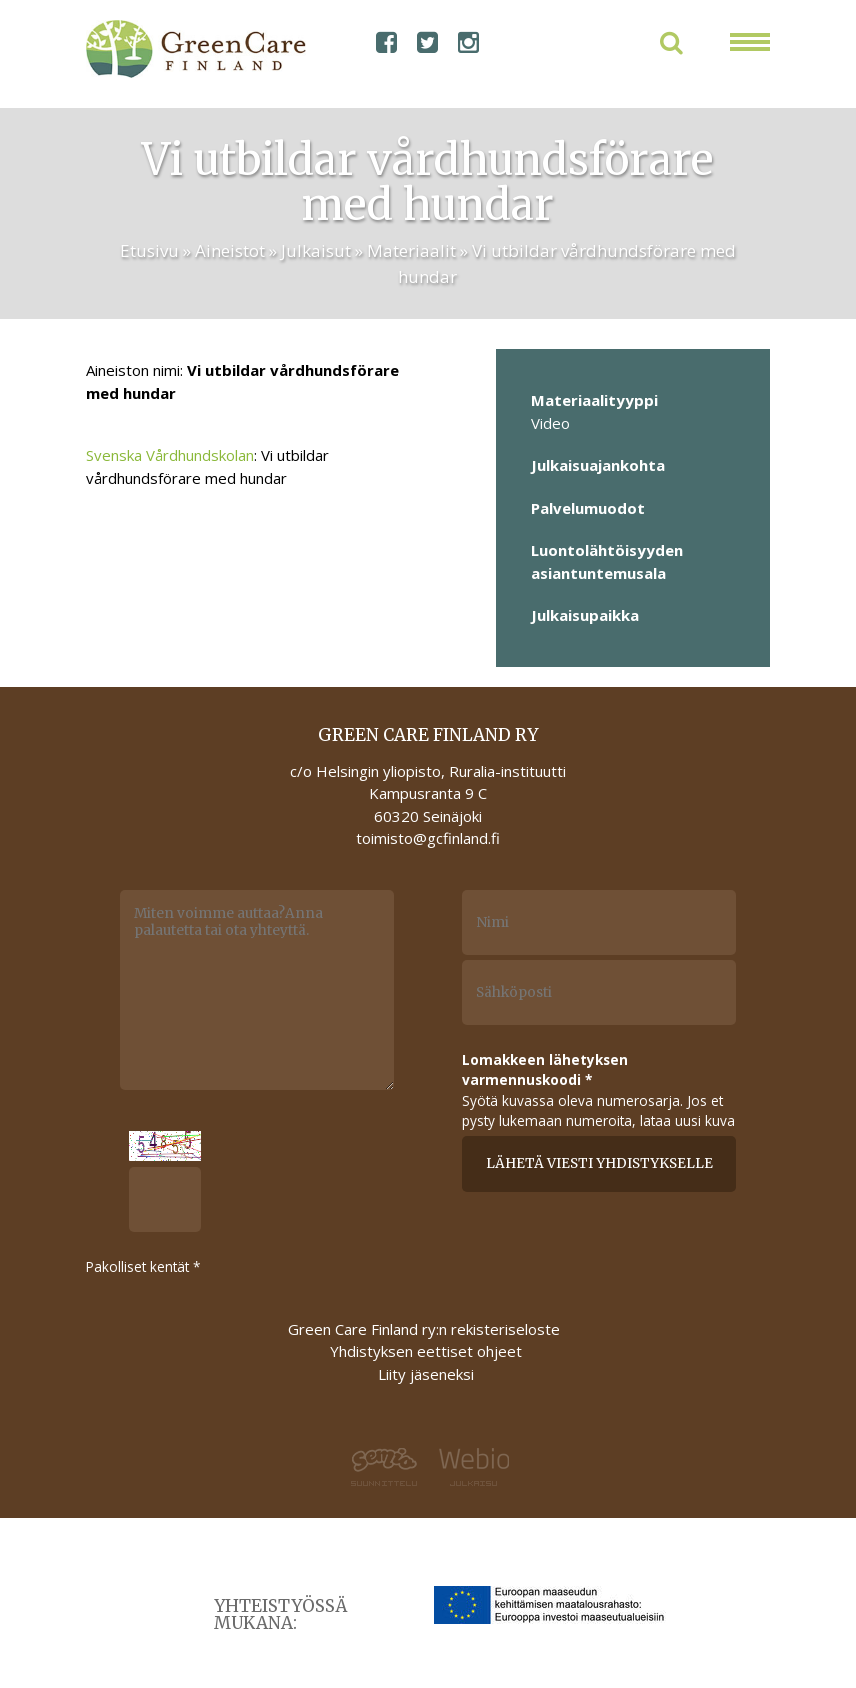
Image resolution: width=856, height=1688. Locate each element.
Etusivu (149, 250)
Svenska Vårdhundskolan (170, 455)
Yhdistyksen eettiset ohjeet (426, 1351)
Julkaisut (316, 250)
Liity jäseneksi (426, 1374)
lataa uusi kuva (687, 1120)
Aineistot (230, 250)
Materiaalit (411, 250)
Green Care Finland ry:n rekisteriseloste (426, 1329)
